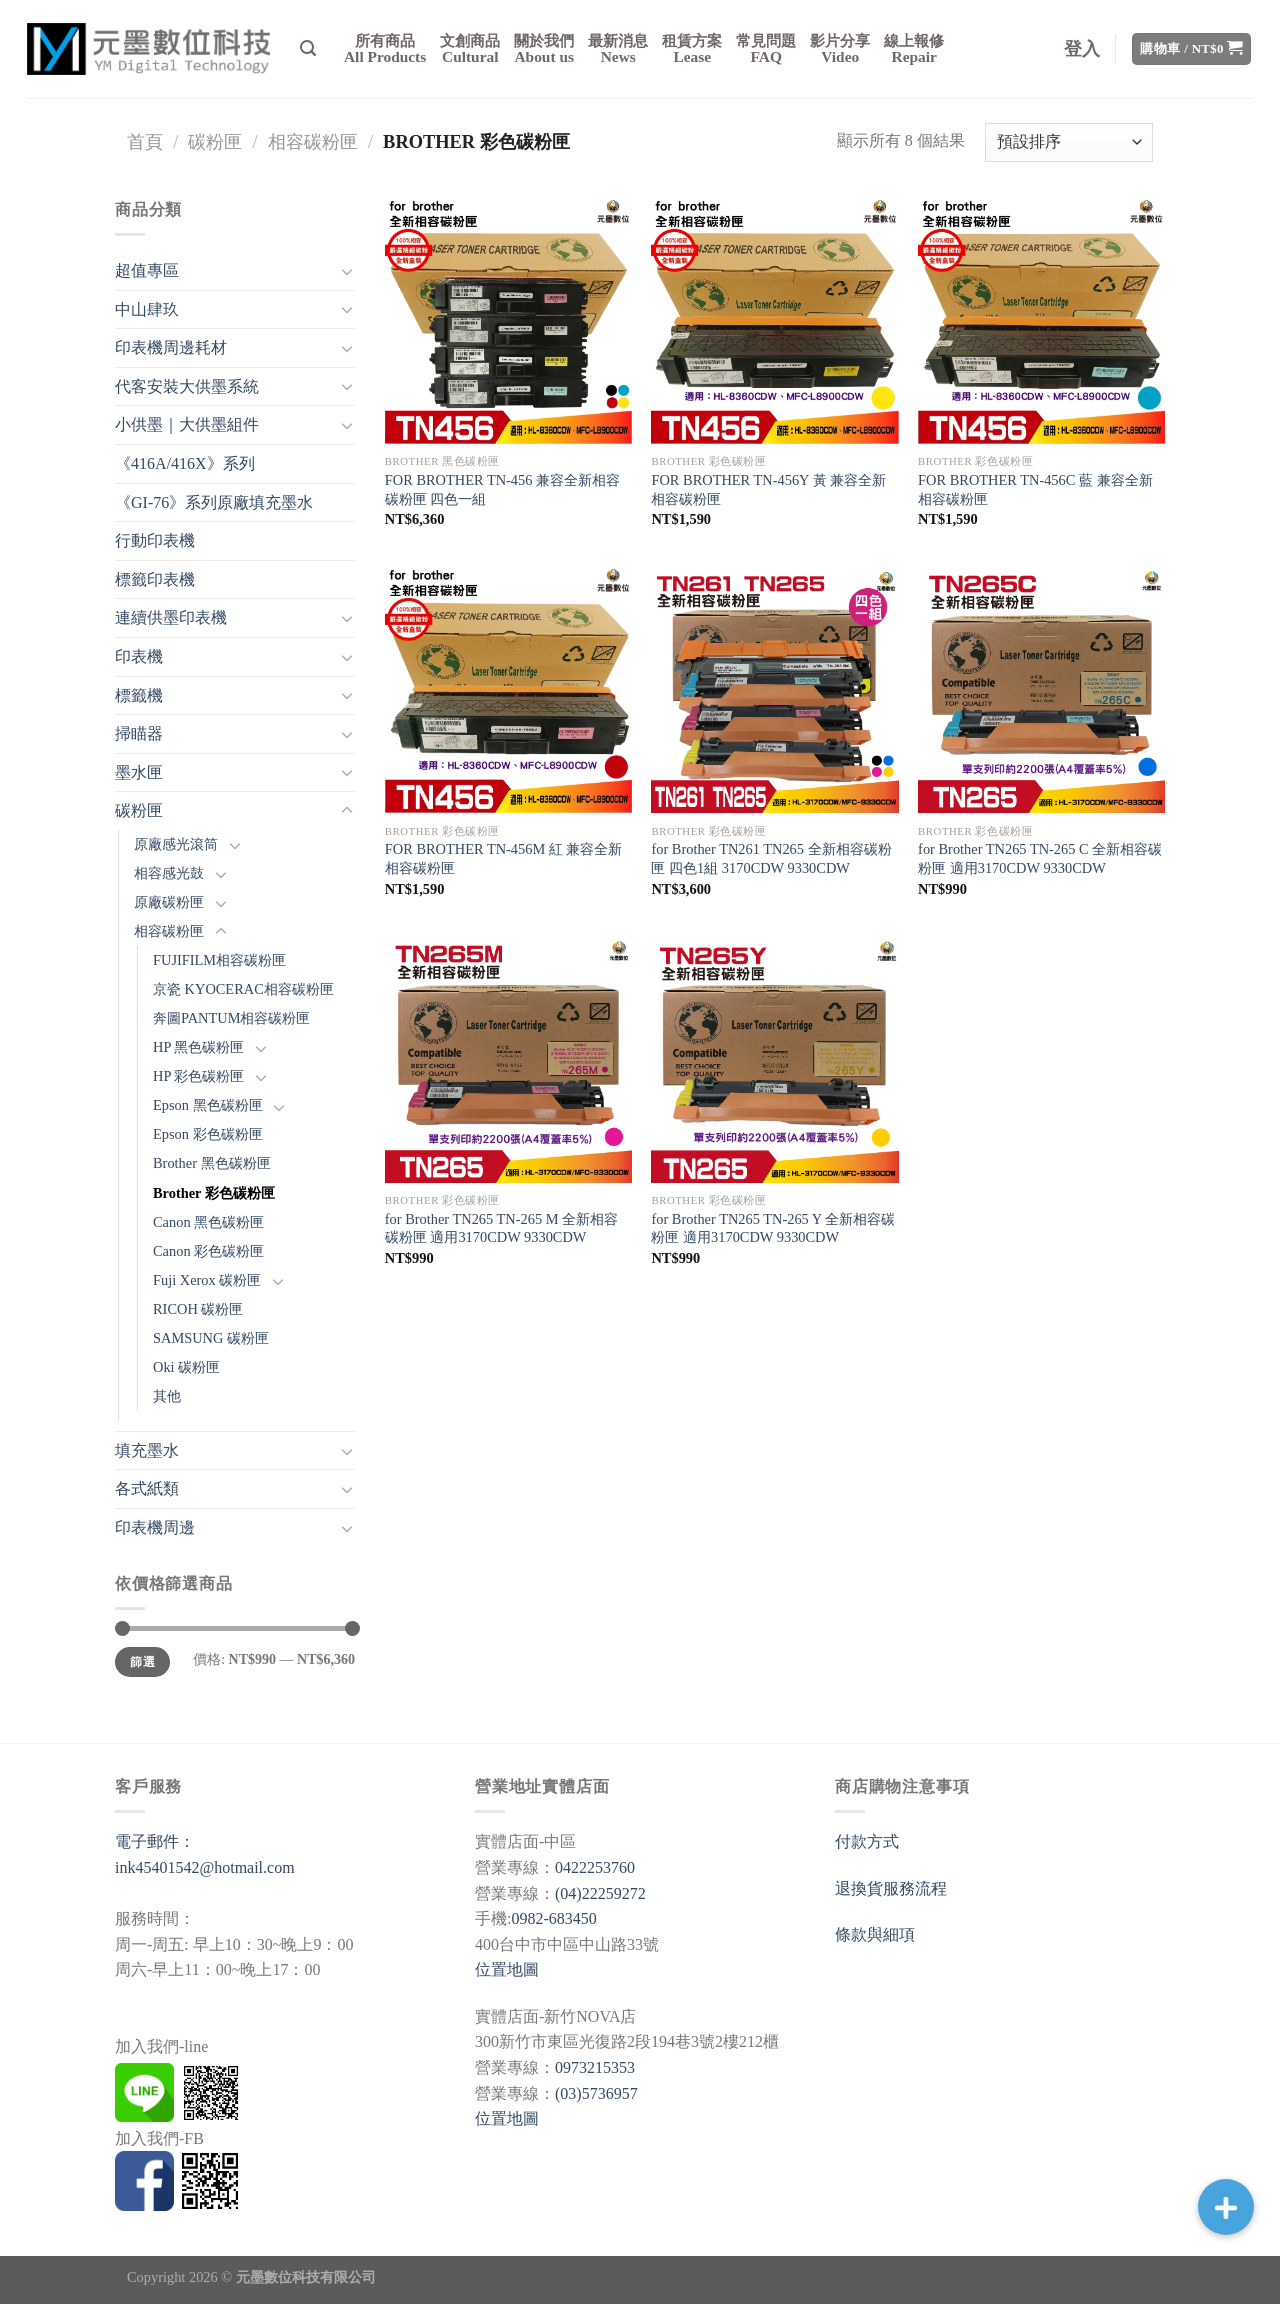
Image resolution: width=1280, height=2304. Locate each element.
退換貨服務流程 (891, 1888)
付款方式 (867, 1841)
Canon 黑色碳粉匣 (208, 1222)
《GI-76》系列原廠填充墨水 (214, 502)
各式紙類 (147, 1488)
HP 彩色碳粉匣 (198, 1076)
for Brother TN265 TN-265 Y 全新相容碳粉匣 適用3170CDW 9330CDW (773, 1228)
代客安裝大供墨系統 (187, 386)
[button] (1226, 2207)
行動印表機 (155, 540)
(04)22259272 (600, 1893)
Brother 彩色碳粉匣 (214, 1193)
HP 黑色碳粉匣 (198, 1047)
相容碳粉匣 (313, 142)
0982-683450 (553, 1918)
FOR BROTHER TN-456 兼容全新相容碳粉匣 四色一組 (502, 489)
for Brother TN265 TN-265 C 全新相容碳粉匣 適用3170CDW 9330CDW (1040, 858)
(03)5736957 (596, 2093)
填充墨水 (147, 1450)
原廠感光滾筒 (176, 844)
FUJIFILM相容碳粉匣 (219, 960)
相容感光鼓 (169, 873)
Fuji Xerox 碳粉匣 (207, 1280)
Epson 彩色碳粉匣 (208, 1134)
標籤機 (139, 695)
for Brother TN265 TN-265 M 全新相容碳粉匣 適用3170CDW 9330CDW (501, 1228)
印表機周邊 (155, 1527)
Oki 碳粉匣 (186, 1367)
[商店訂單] (1069, 142)
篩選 (142, 1662)
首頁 (145, 142)
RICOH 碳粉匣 (198, 1309)
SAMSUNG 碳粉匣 (211, 1338)
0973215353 (595, 2067)
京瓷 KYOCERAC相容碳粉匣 (243, 989)
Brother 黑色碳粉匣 (212, 1163)
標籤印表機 (155, 579)
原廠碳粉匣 (169, 902)
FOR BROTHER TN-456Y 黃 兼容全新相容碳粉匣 (768, 489)
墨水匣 (139, 772)
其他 (167, 1396)
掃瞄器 (139, 733)
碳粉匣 (215, 142)
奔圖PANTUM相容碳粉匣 (231, 1018)
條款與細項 (875, 1934)
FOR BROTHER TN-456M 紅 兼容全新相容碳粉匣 (504, 858)
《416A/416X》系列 (185, 463)
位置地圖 (507, 1969)
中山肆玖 (147, 309)
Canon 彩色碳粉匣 (208, 1251)
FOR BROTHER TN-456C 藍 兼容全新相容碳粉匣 (1035, 489)
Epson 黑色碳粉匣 (208, 1105)
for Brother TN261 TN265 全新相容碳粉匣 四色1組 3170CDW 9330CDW (771, 858)
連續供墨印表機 (171, 617)
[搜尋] (308, 48)
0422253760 (595, 1867)
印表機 (139, 656)
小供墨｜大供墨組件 (187, 424)
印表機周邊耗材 (171, 347)
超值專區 (147, 270)
